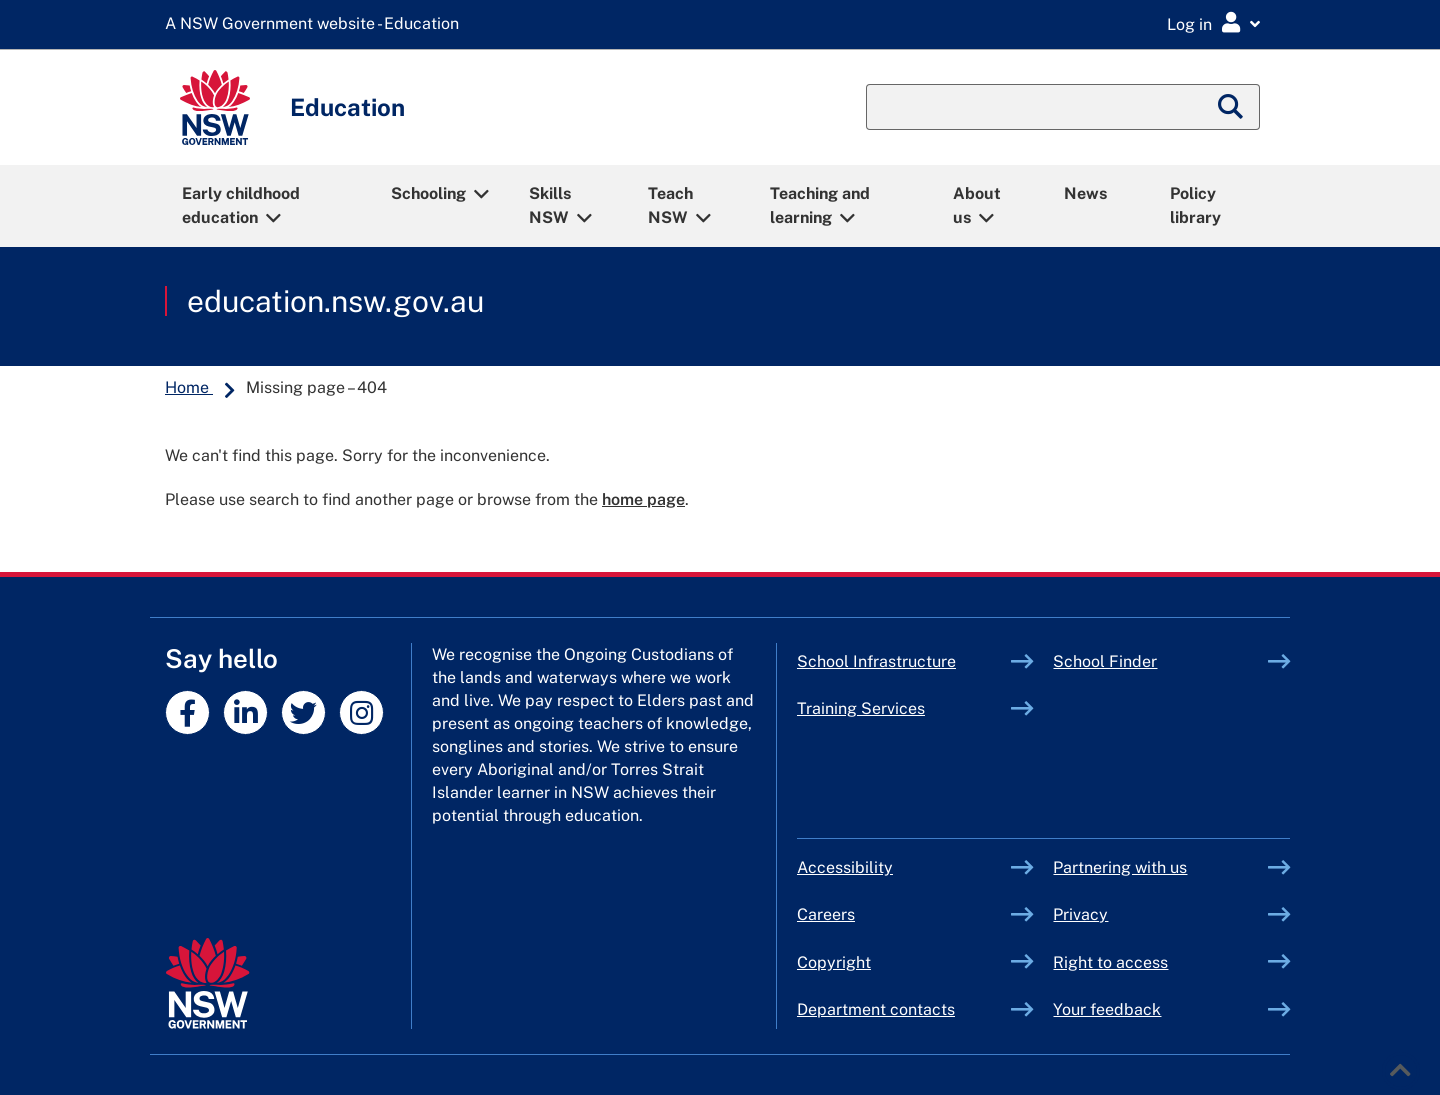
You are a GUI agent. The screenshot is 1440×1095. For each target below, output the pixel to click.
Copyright (834, 962)
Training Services (904, 708)
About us (977, 205)
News (1085, 193)
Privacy (1080, 914)
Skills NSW (550, 205)
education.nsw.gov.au (335, 301)
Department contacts (876, 1009)
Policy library (1195, 205)
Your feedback (1107, 1009)
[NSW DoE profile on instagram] (361, 712)
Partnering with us (1120, 867)
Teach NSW (670, 205)
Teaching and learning (820, 205)
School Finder (1105, 661)
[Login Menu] (1213, 23)
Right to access (1110, 962)
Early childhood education (241, 205)
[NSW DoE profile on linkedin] (245, 712)
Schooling (428, 193)
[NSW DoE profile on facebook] (187, 712)
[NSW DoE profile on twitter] (303, 712)
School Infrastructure (904, 661)
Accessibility (845, 867)
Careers (826, 914)
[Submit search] (1231, 107)
